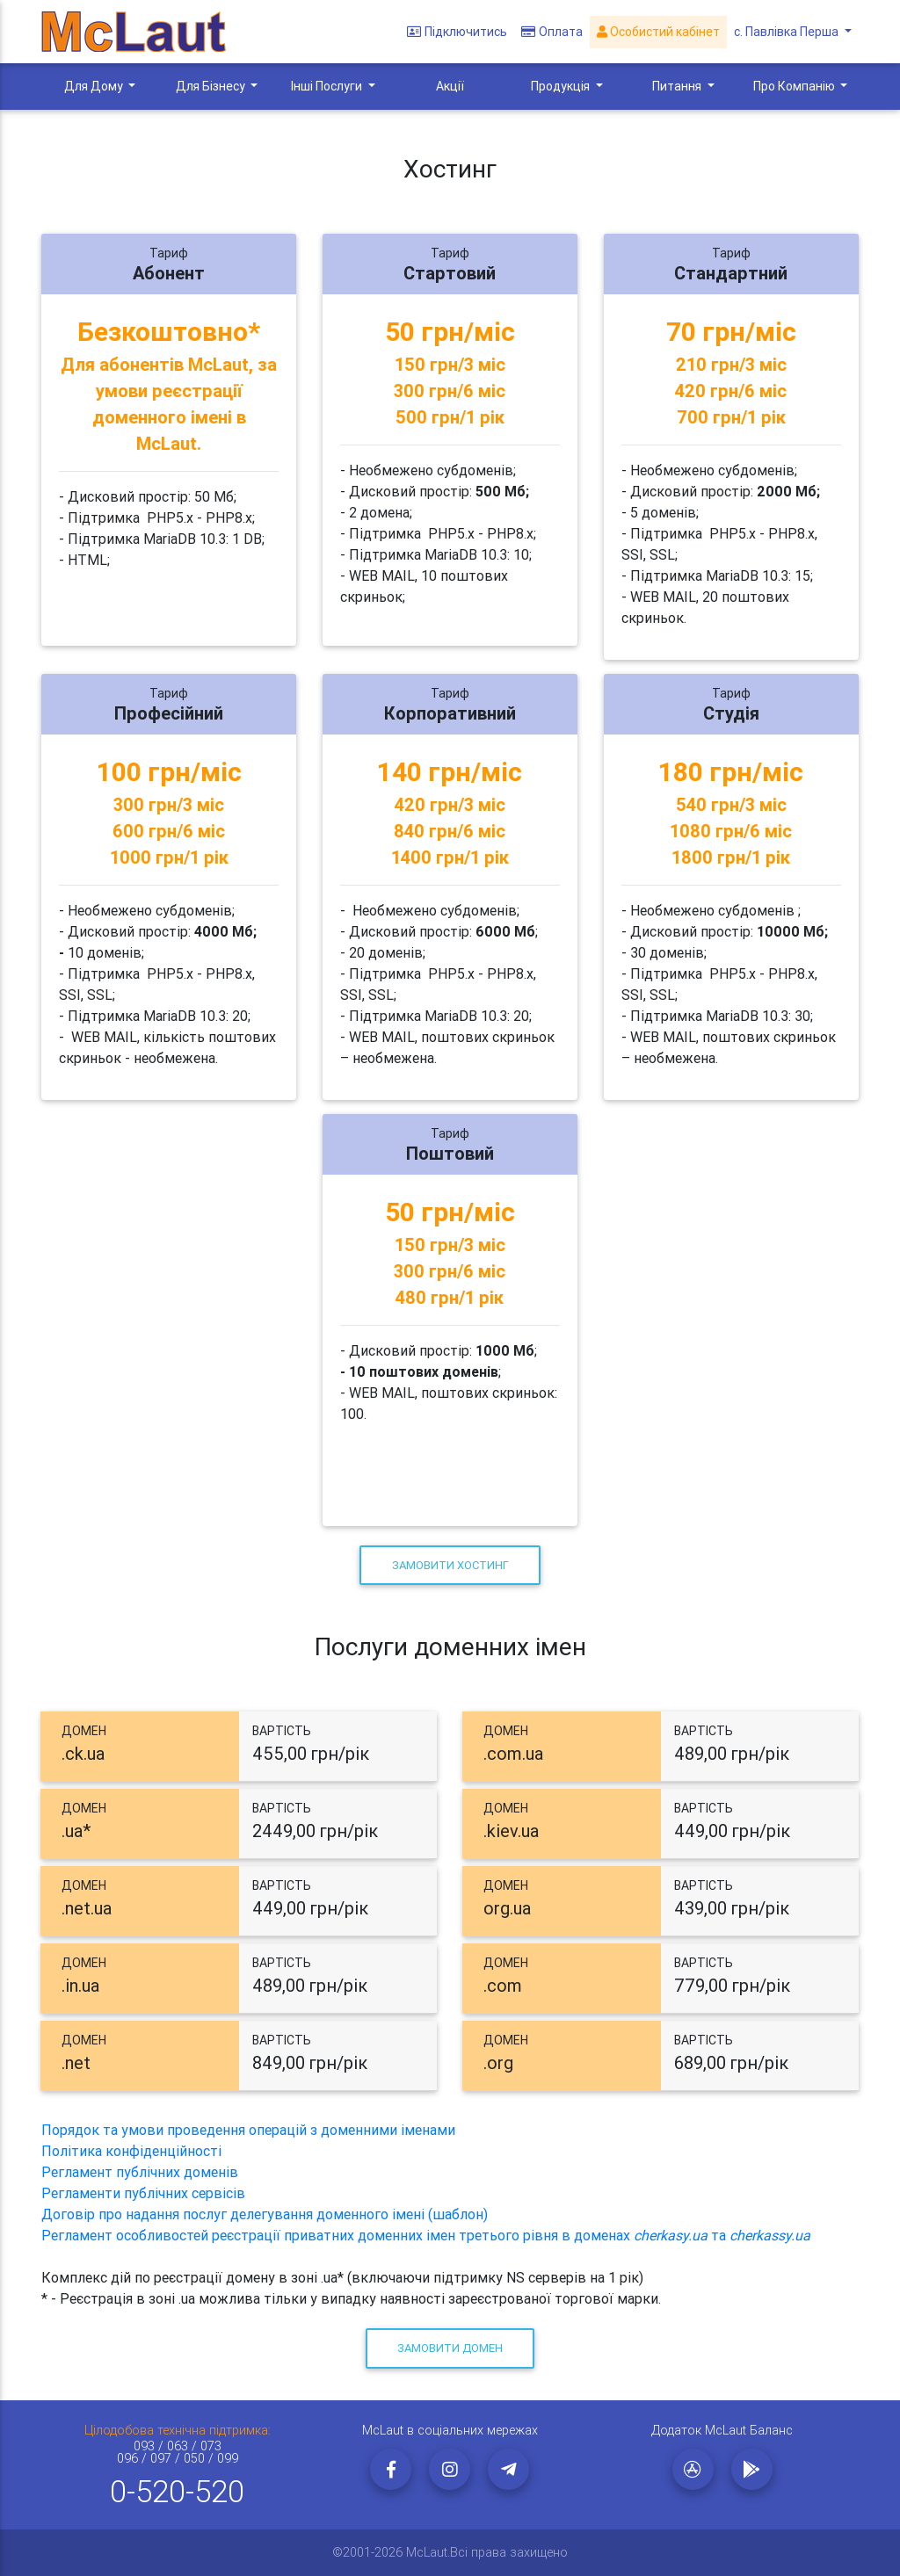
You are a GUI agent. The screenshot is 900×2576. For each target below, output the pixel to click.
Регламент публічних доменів (139, 2172)
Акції (450, 86)
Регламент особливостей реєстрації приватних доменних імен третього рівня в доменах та (425, 2235)
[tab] (239, 1746)
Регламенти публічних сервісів (143, 2193)
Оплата (552, 32)
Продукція (561, 86)
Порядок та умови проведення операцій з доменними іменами (248, 2129)
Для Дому (95, 86)
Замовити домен (450, 2348)
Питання (678, 86)
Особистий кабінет (658, 32)
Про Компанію (795, 86)
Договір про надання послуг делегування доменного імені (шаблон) (264, 2214)
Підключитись (457, 32)
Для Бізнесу (212, 86)
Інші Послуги (328, 86)
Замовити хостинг (450, 1565)
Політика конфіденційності (131, 2151)
